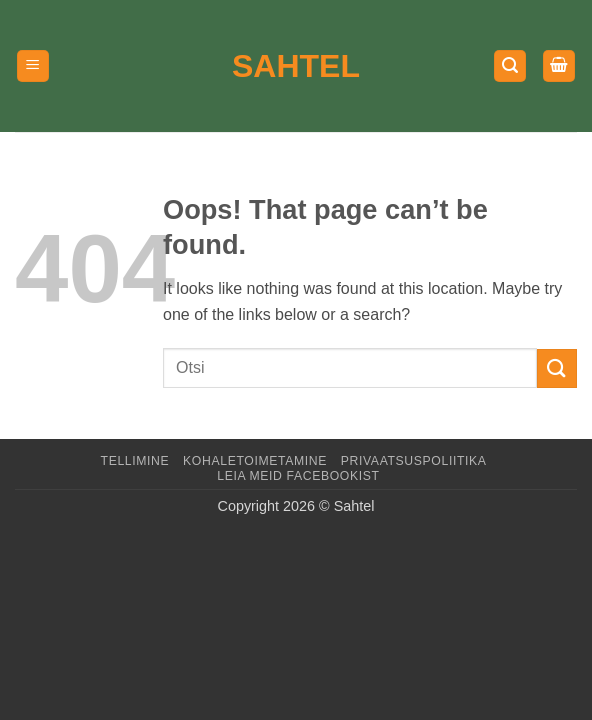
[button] (33, 66)
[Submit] (557, 368)
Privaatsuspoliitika (414, 461)
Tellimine (135, 461)
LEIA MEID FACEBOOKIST (298, 476)
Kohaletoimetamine (255, 461)
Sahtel (296, 66)
